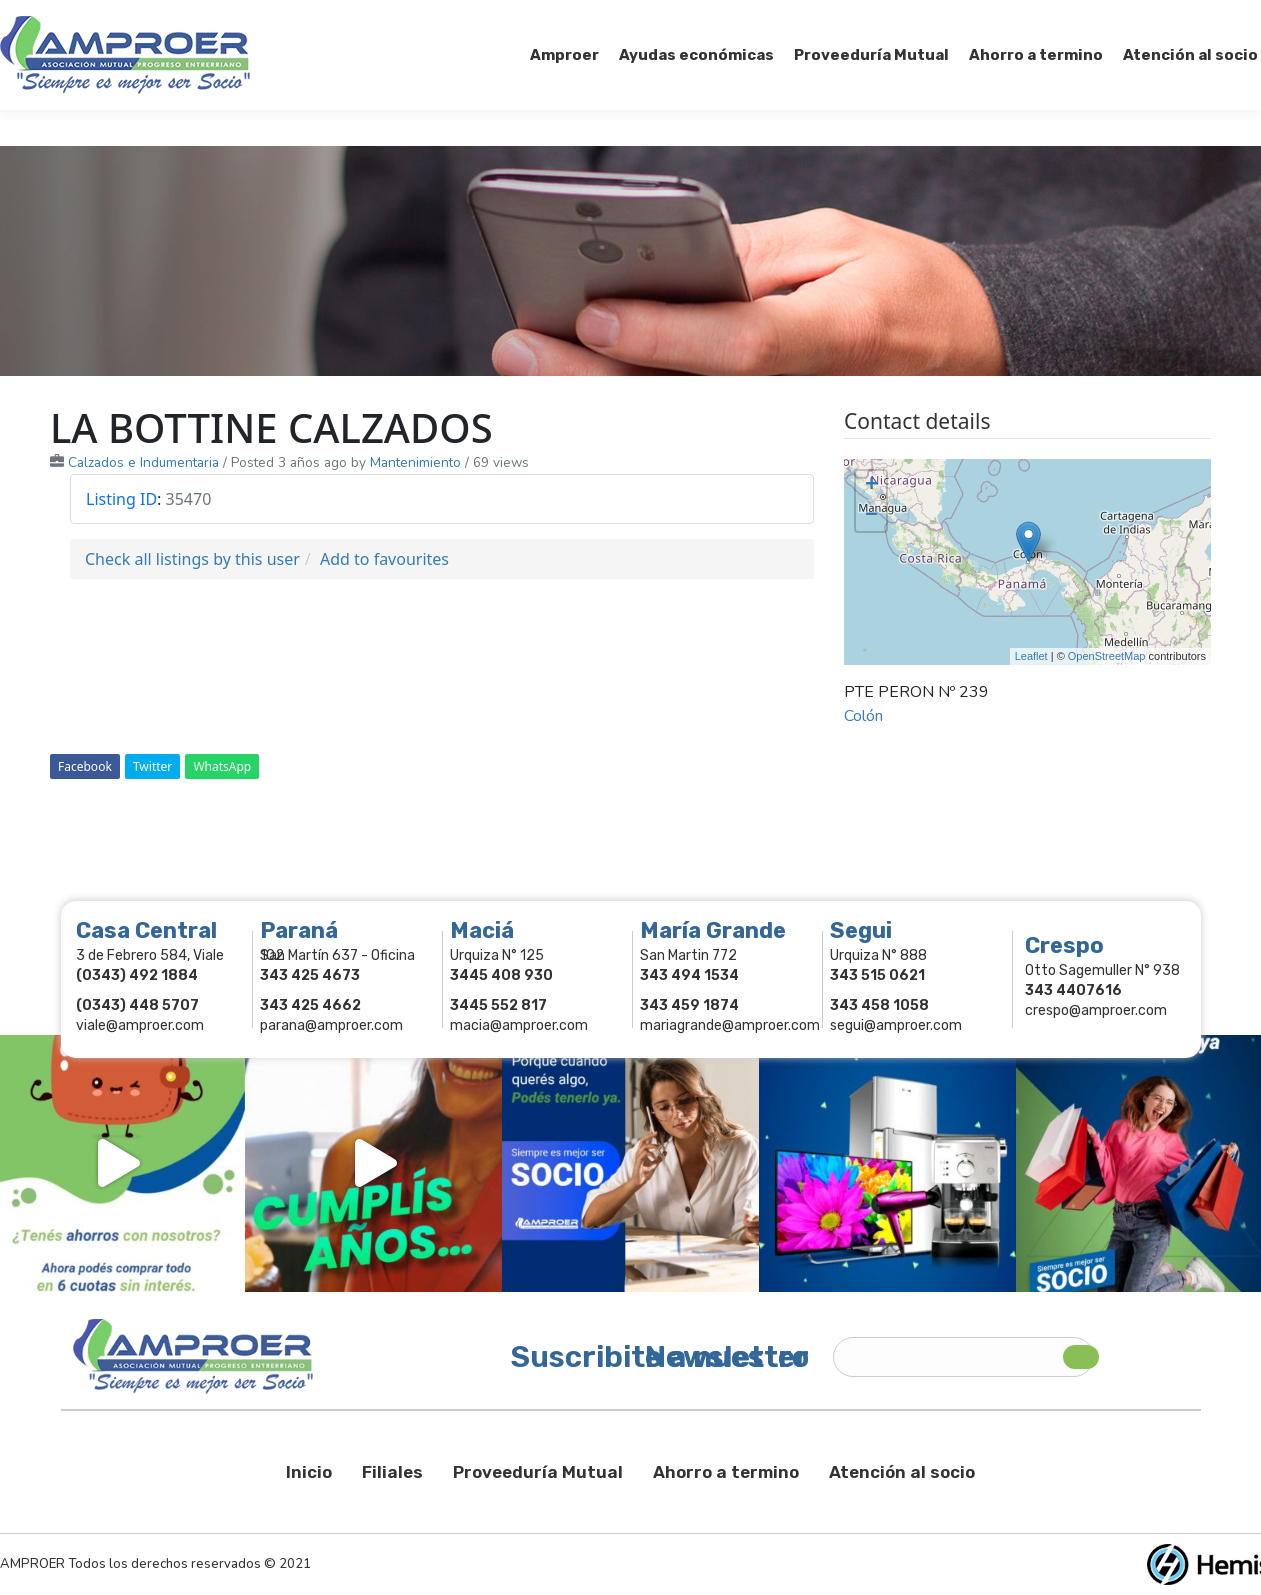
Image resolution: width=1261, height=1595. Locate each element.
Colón (863, 716)
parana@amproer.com (331, 1025)
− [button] (871, 516)
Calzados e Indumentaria (143, 462)
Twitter (152, 766)
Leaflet (1031, 656)
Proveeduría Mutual (538, 1472)
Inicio (309, 1472)
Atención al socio (902, 1472)
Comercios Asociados (1135, 18)
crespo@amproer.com (1096, 1010)
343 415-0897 (223, 18)
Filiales (392, 1472)
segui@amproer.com (896, 1025)
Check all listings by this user (192, 559)
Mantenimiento (415, 462)
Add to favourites (384, 559)
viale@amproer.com (140, 1025)
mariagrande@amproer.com (730, 1025)
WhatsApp (222, 766)
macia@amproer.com (519, 1025)
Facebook (85, 766)
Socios (1008, 18)
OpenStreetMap (1107, 656)
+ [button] (871, 486)
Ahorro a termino (726, 1472)
